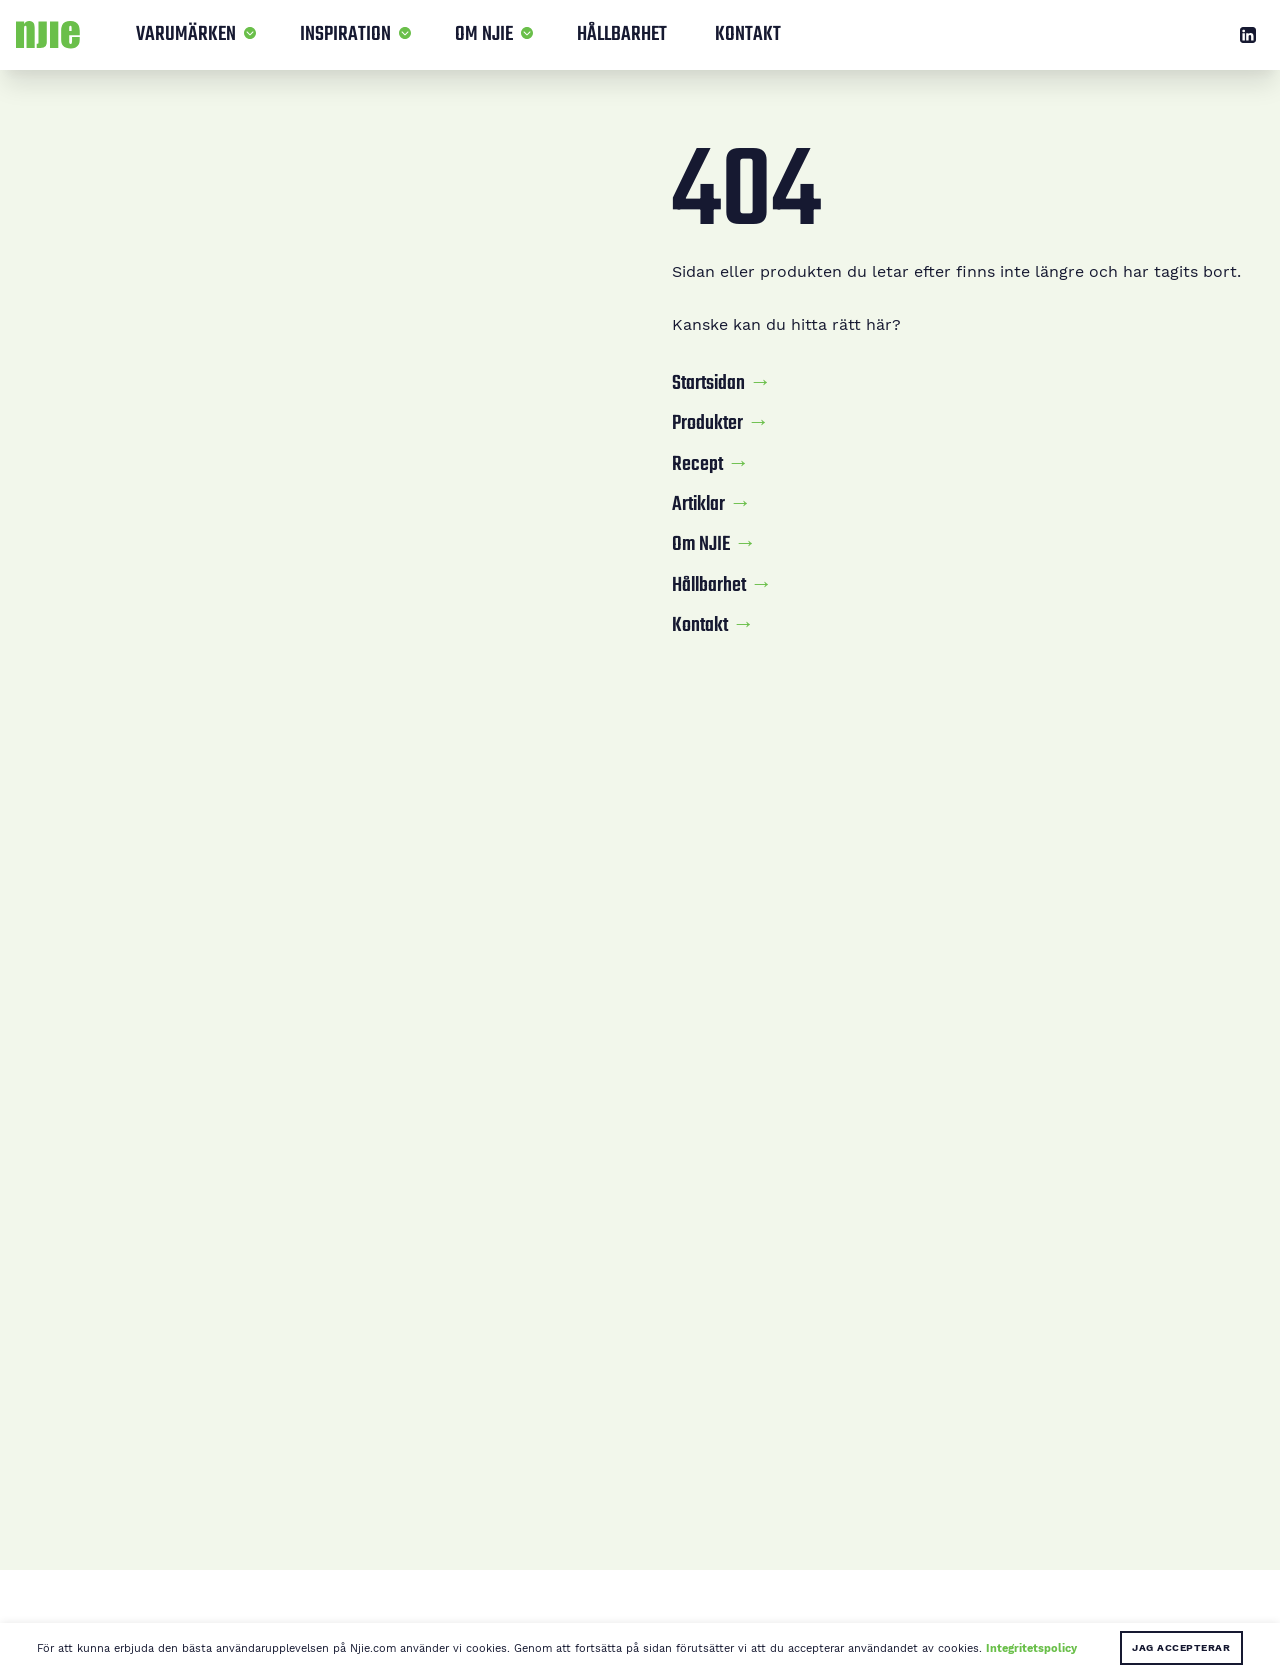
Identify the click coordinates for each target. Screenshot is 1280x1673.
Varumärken (186, 35)
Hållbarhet (622, 35)
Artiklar (698, 505)
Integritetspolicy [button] (1031, 1648)
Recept (697, 465)
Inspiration (345, 35)
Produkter (707, 424)
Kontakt (748, 35)
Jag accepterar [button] (1181, 1647)
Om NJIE (484, 35)
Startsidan (708, 384)
